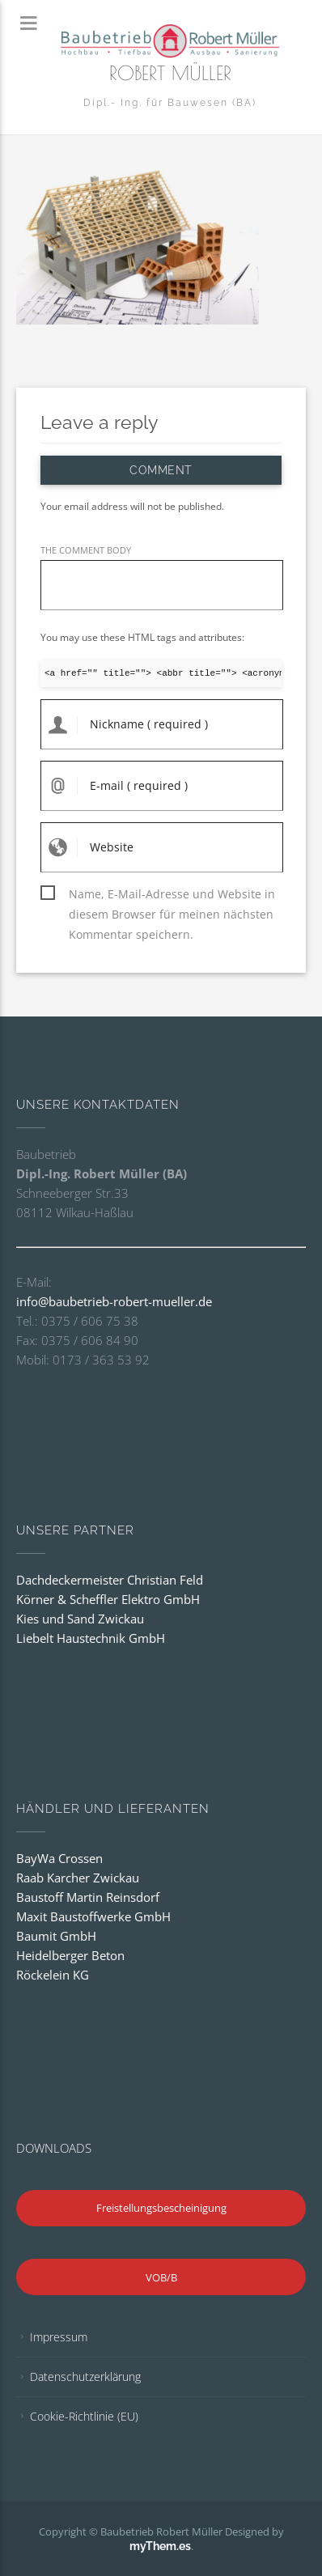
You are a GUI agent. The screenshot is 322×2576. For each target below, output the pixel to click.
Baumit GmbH (56, 1936)
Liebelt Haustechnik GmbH (90, 1638)
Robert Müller (170, 73)
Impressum (58, 2337)
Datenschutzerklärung (85, 2376)
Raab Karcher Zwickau (77, 1877)
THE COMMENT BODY (85, 550)
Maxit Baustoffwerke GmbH (93, 1916)
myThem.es (160, 2546)
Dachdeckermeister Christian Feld (109, 1580)
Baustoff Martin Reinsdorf (87, 1897)
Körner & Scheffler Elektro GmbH (108, 1599)
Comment (161, 470)
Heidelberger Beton (70, 1955)
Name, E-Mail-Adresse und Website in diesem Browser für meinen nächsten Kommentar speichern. (172, 895)
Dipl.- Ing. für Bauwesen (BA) (169, 102)
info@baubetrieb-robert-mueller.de (114, 1301)
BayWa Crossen (59, 1858)
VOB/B (161, 2277)
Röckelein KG (52, 1975)
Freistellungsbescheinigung (161, 2207)
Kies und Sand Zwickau (80, 1619)
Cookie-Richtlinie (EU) (84, 2416)
